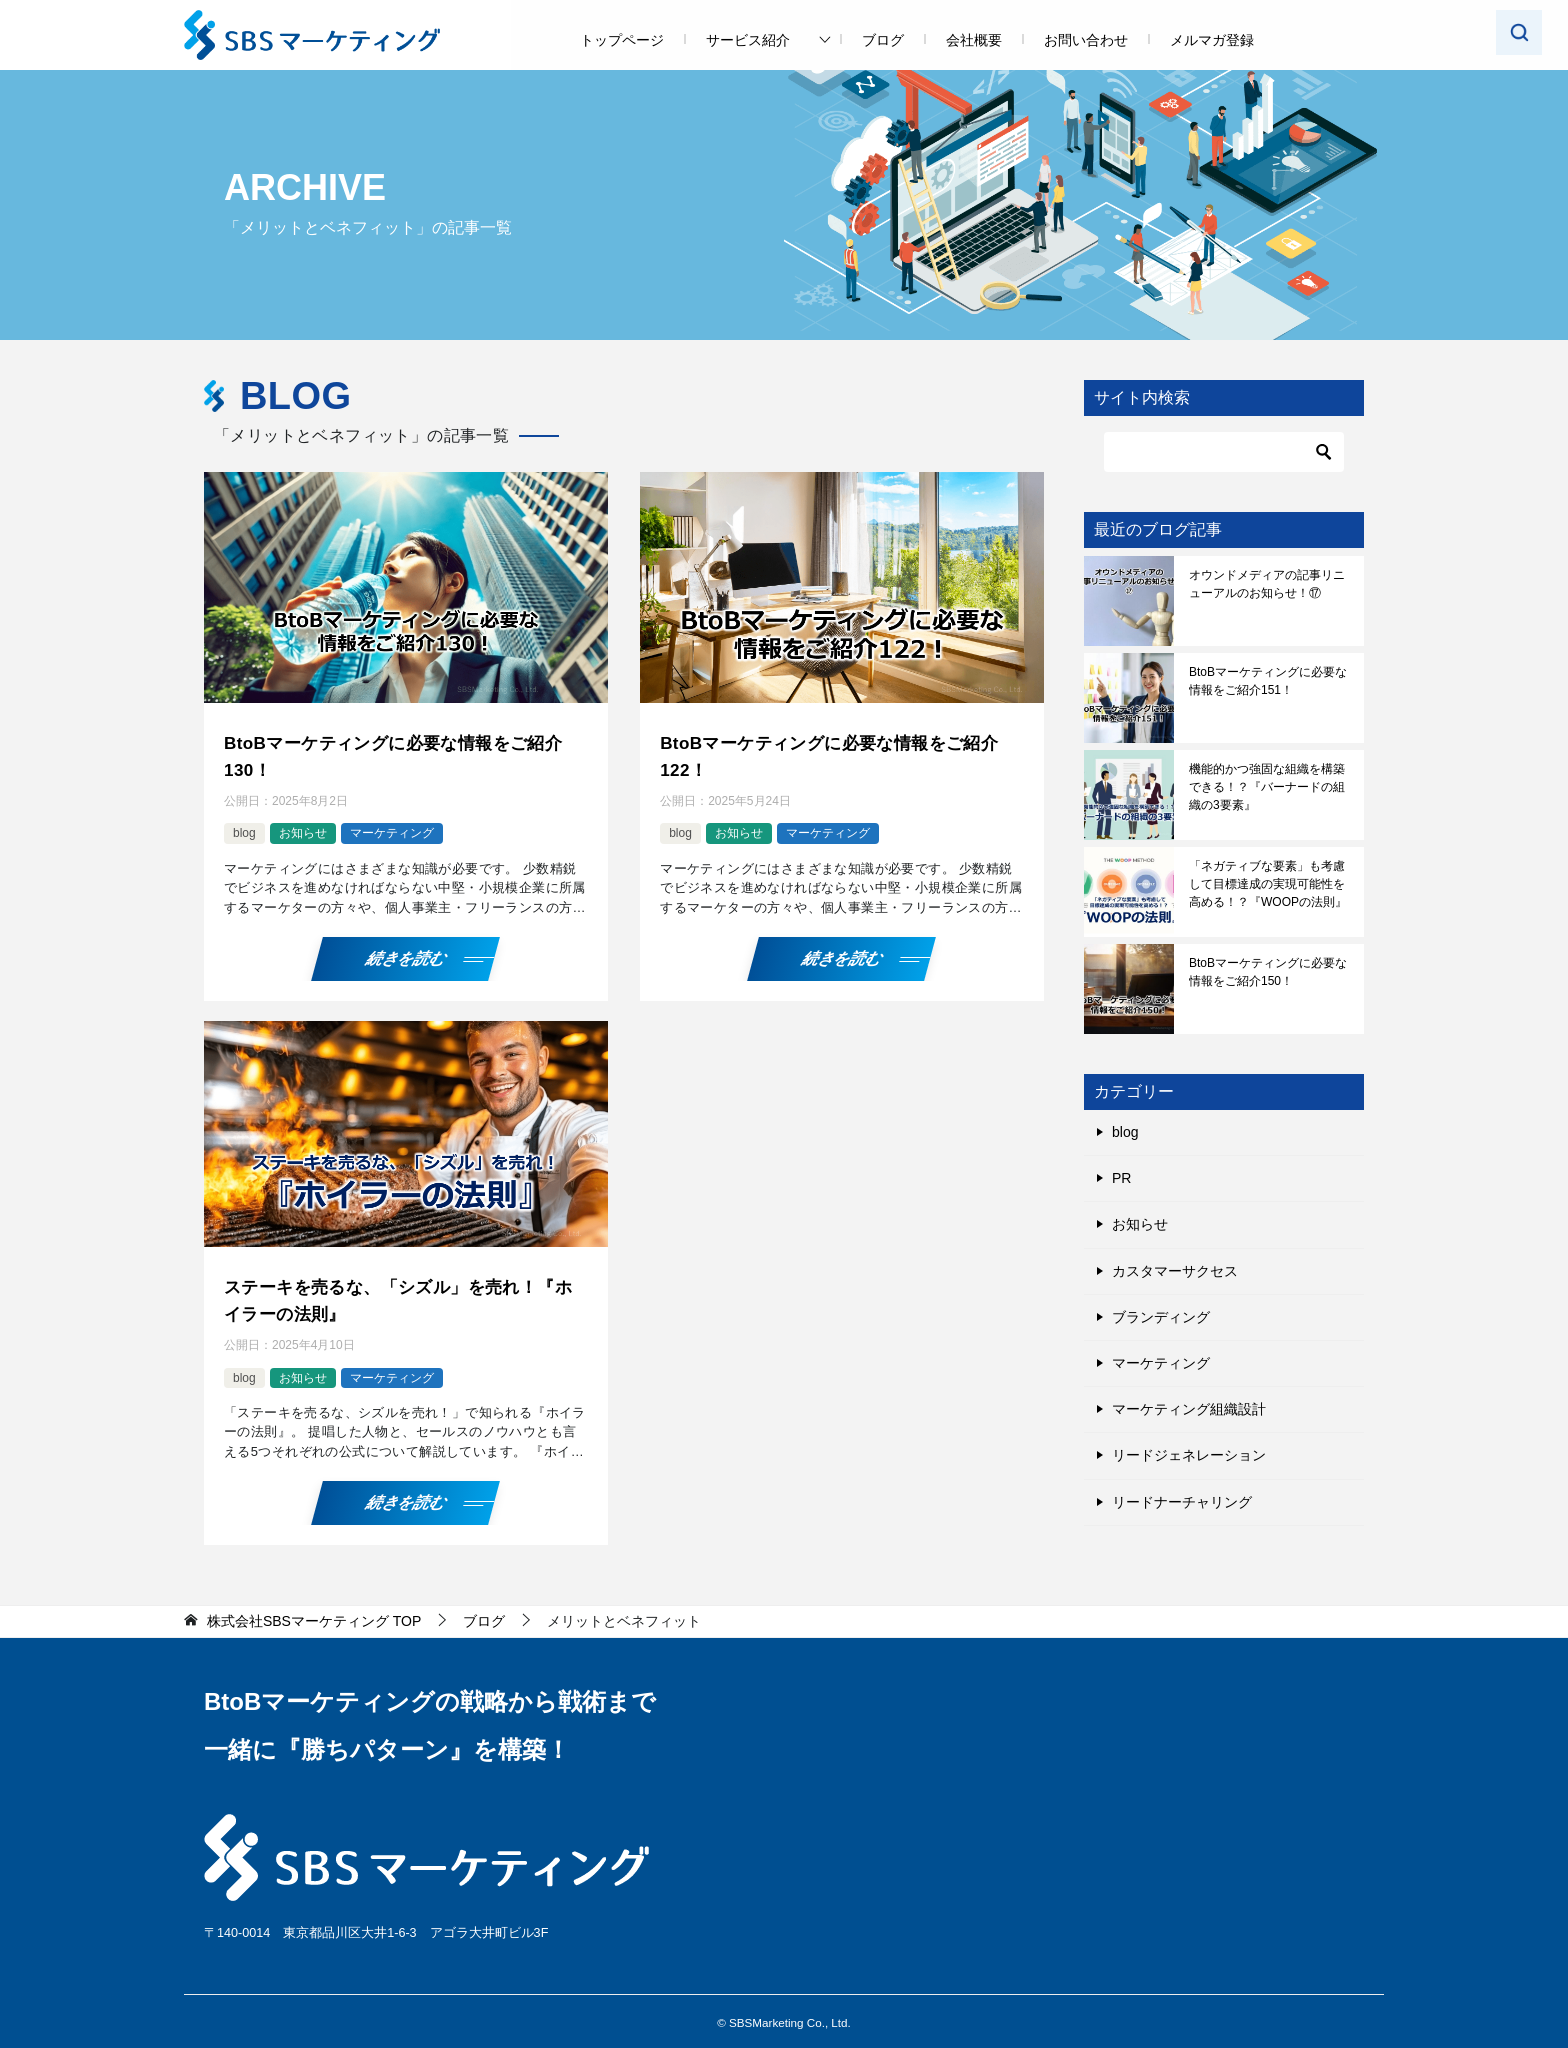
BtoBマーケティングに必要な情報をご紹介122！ (838, 754)
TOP (314, 1613)
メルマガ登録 (1212, 40)
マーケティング (392, 830)
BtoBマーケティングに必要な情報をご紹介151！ (1268, 681)
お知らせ (303, 830)
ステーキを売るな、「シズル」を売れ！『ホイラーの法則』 (389, 1294)
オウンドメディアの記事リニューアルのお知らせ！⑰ (1267, 584)
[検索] (1224, 452)
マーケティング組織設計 (1189, 1409)
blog (244, 830)
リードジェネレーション (1189, 1455)
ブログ (883, 40)
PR (1121, 1178)
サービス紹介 (748, 40)
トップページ (622, 40)
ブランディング (1161, 1317)
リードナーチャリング (1182, 1502)
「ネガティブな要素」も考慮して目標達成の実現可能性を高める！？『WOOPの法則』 (1268, 884)
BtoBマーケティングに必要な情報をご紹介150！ (1268, 972)
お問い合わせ (1086, 40)
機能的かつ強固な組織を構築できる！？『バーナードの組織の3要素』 (1267, 787)
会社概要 (974, 40)
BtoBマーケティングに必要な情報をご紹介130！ (402, 754)
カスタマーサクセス (1175, 1271)
